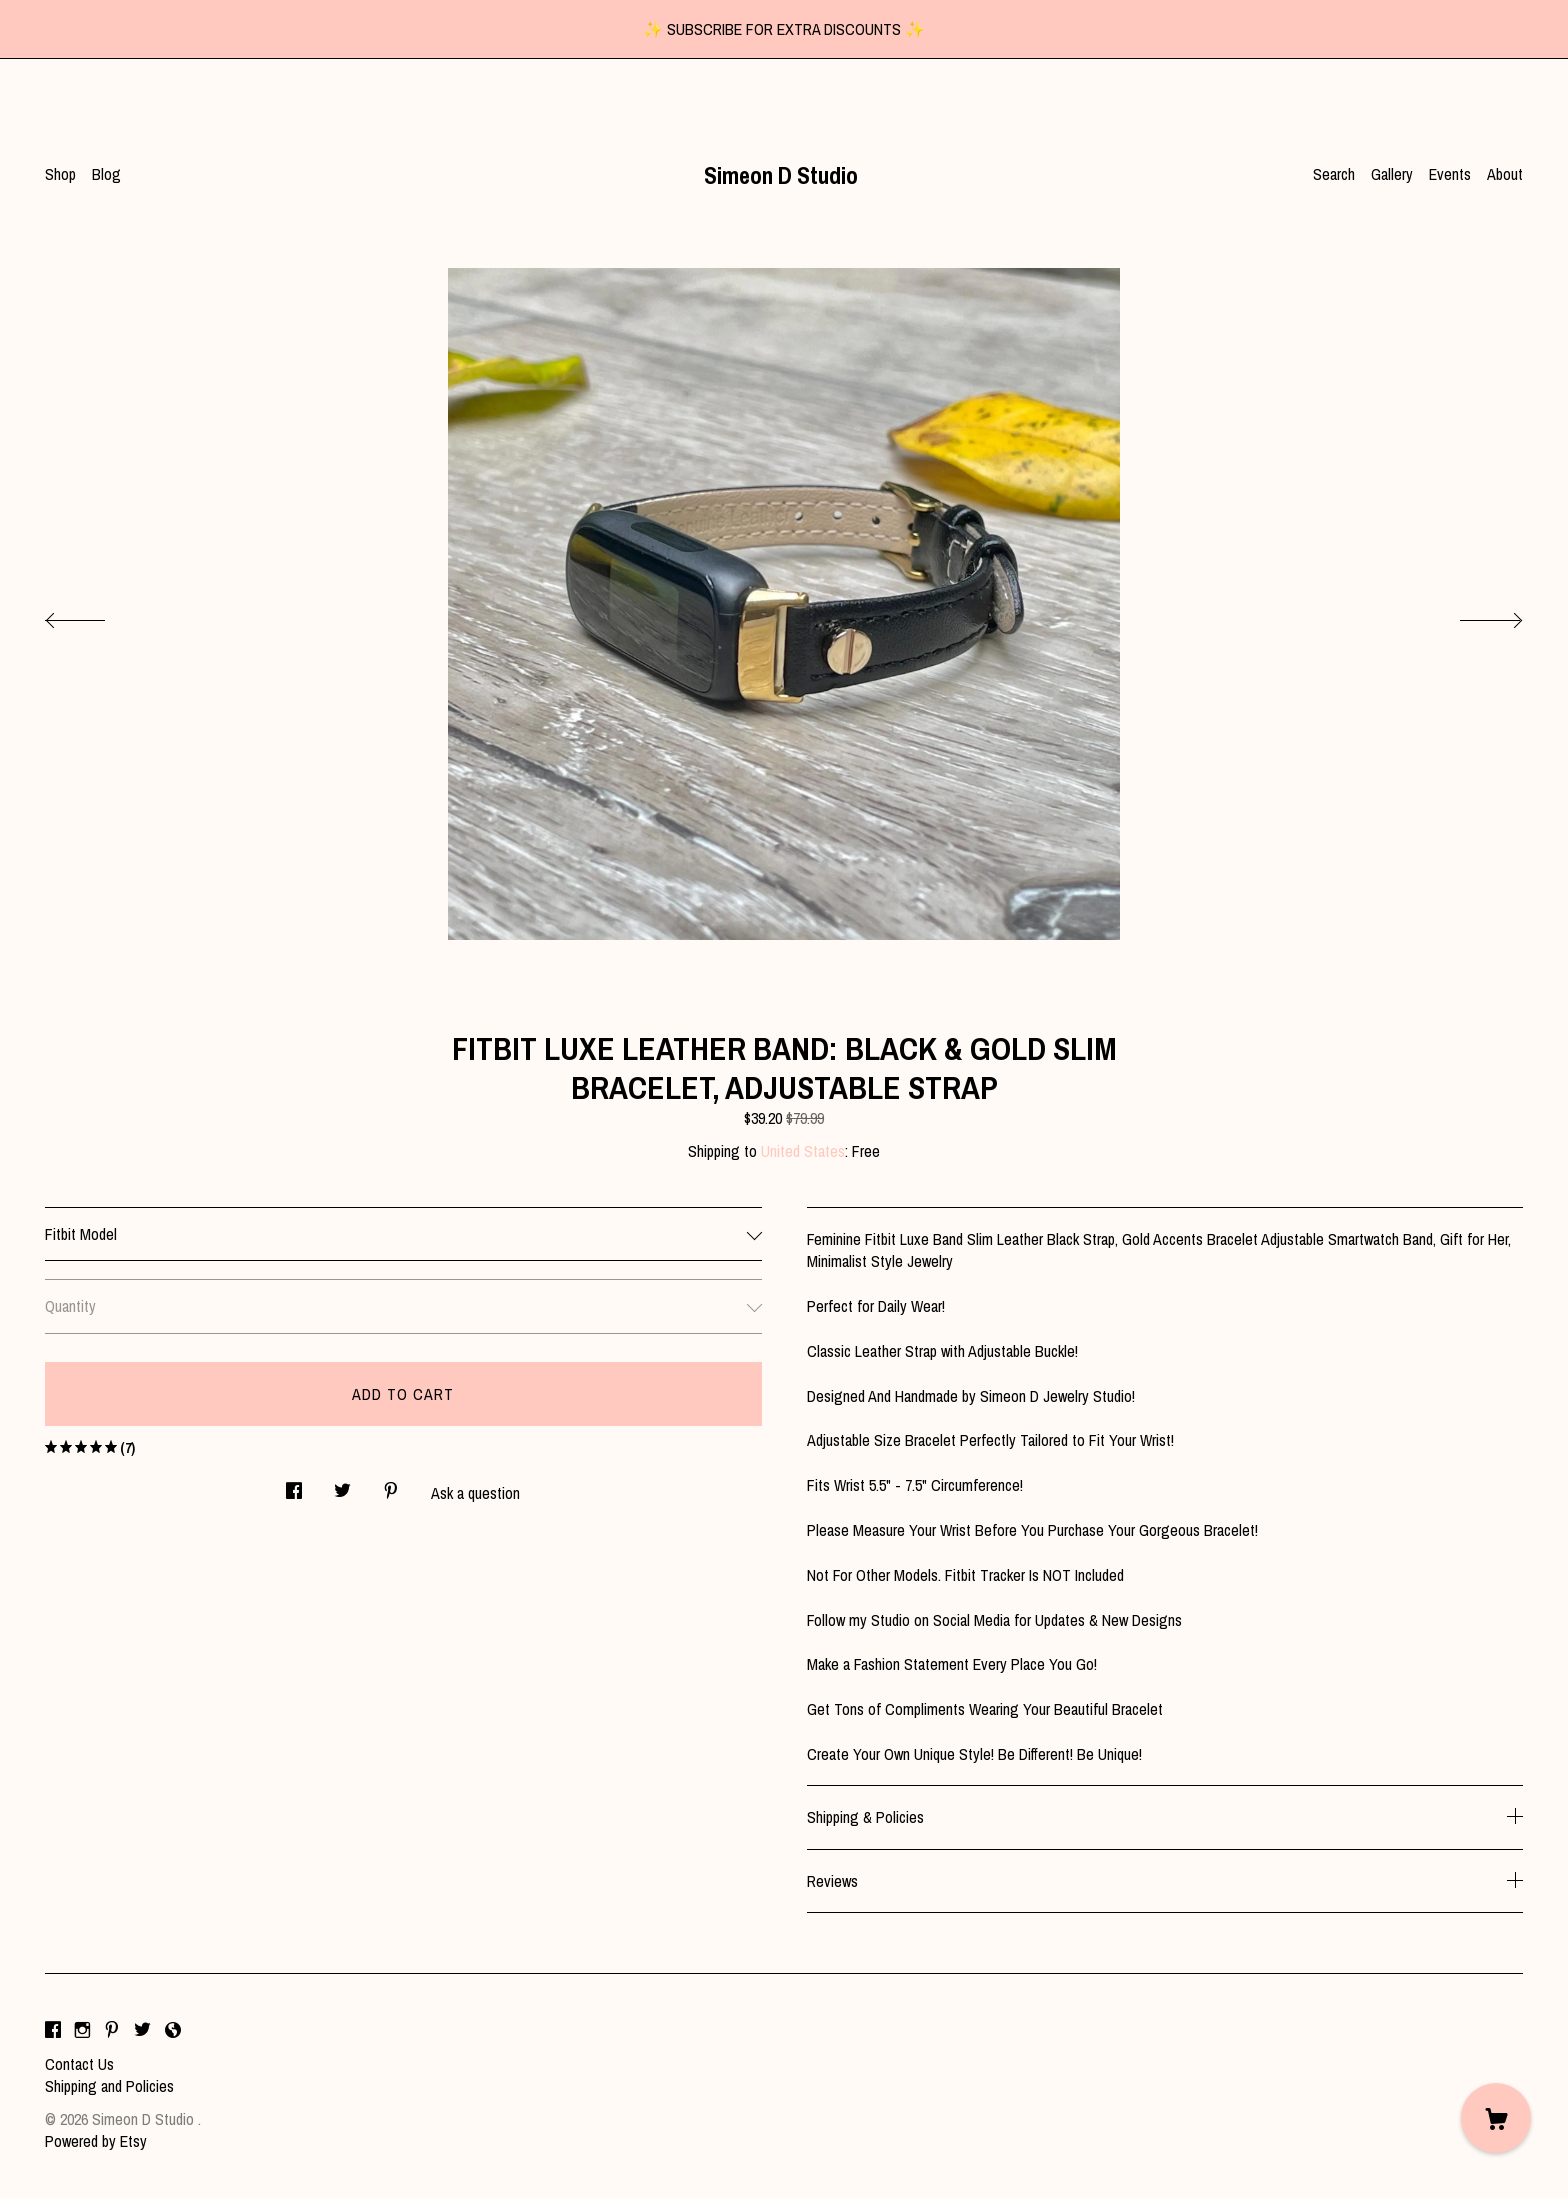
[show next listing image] (1473, 615)
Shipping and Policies (109, 2086)
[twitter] (142, 2030)
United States (803, 1151)
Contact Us (79, 2064)
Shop (60, 174)
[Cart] (1496, 2118)
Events (1450, 174)
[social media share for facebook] (294, 1485)
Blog (106, 174)
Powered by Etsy (96, 2141)
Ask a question (475, 1493)
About (1505, 174)
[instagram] (82, 2030)
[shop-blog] (173, 2030)
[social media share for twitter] (342, 1485)
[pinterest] (112, 2030)
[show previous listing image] (95, 615)
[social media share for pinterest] (391, 1485)
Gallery (1392, 174)
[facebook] (53, 2030)
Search (1334, 174)
